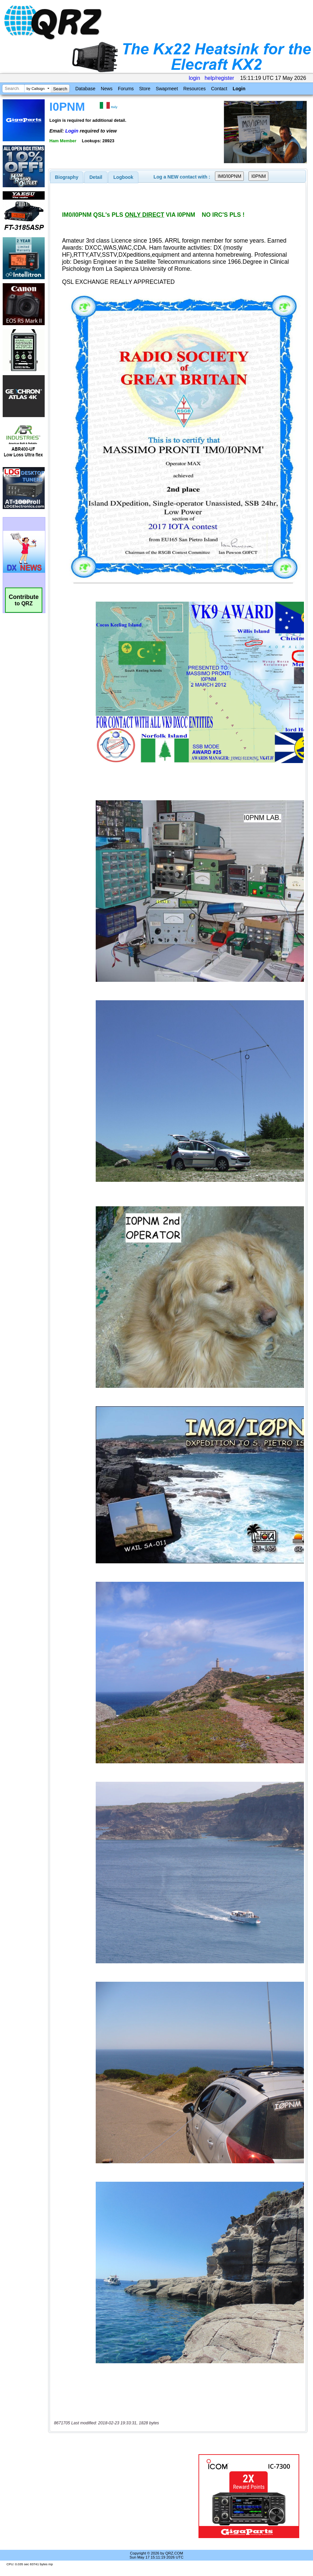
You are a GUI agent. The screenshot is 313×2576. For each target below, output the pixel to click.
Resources (194, 88)
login (194, 78)
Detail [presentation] (95, 177)
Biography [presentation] (67, 177)
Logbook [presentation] (123, 177)
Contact (219, 88)
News (107, 88)
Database (85, 88)
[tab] (67, 177)
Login (239, 88)
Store (144, 88)
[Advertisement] (124, 2496)
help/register (219, 78)
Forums (126, 88)
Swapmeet (167, 88)
